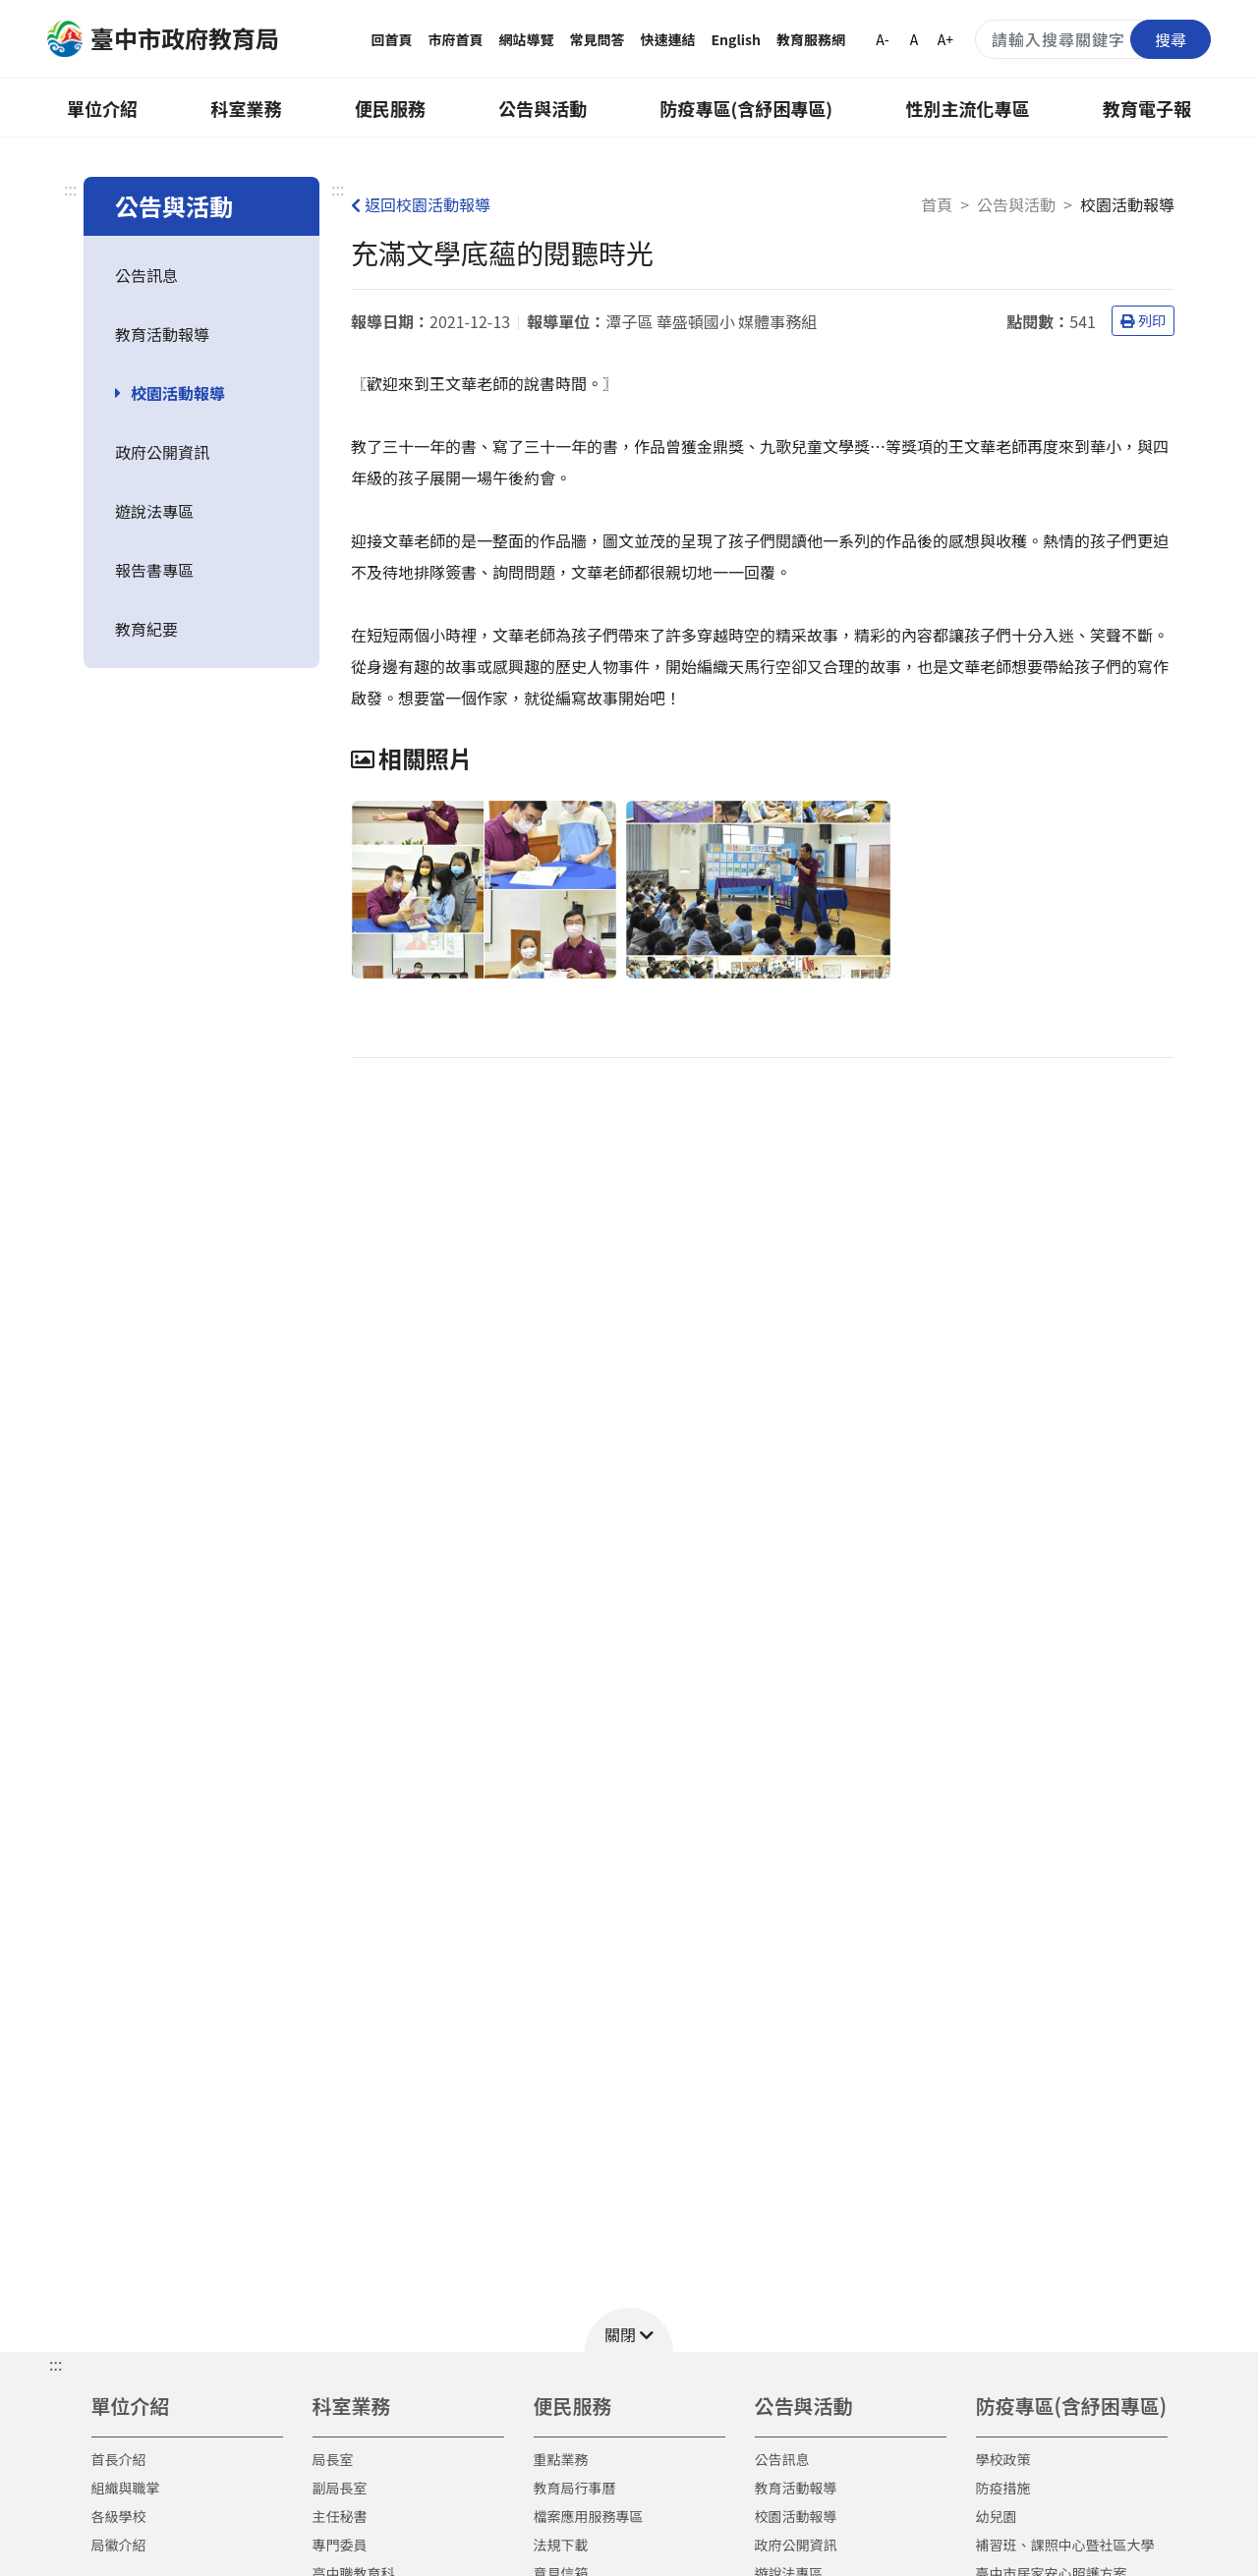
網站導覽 (526, 39)
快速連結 (668, 39)
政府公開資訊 (162, 452)
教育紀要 (146, 629)
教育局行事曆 (575, 2487)
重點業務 (561, 2459)
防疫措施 (1003, 2487)
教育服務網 (810, 39)
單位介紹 (102, 108)
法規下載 (561, 2544)
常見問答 (597, 39)
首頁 (936, 204)
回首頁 (392, 39)
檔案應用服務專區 (589, 2516)
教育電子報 (1147, 108)
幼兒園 (996, 2516)
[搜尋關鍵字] (1093, 39)
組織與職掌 (125, 2487)
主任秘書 (340, 2516)
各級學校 (118, 2516)
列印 (1143, 320)
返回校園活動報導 (420, 204)
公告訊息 (146, 275)
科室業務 (245, 108)
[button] (629, 2330)
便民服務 (390, 108)
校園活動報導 (178, 393)
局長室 (333, 2459)
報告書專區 (154, 570)
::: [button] (55, 2364)
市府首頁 (456, 39)
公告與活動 (542, 108)
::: (70, 188)
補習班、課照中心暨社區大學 (1065, 2544)
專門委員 (340, 2544)
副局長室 (340, 2487)
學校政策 (1003, 2459)
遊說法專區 (154, 511)
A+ (945, 39)
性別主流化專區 (968, 108)
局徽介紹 (118, 2544)
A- (882, 39)
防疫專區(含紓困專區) (746, 108)
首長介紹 (118, 2459)
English (737, 39)
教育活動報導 (162, 334)
